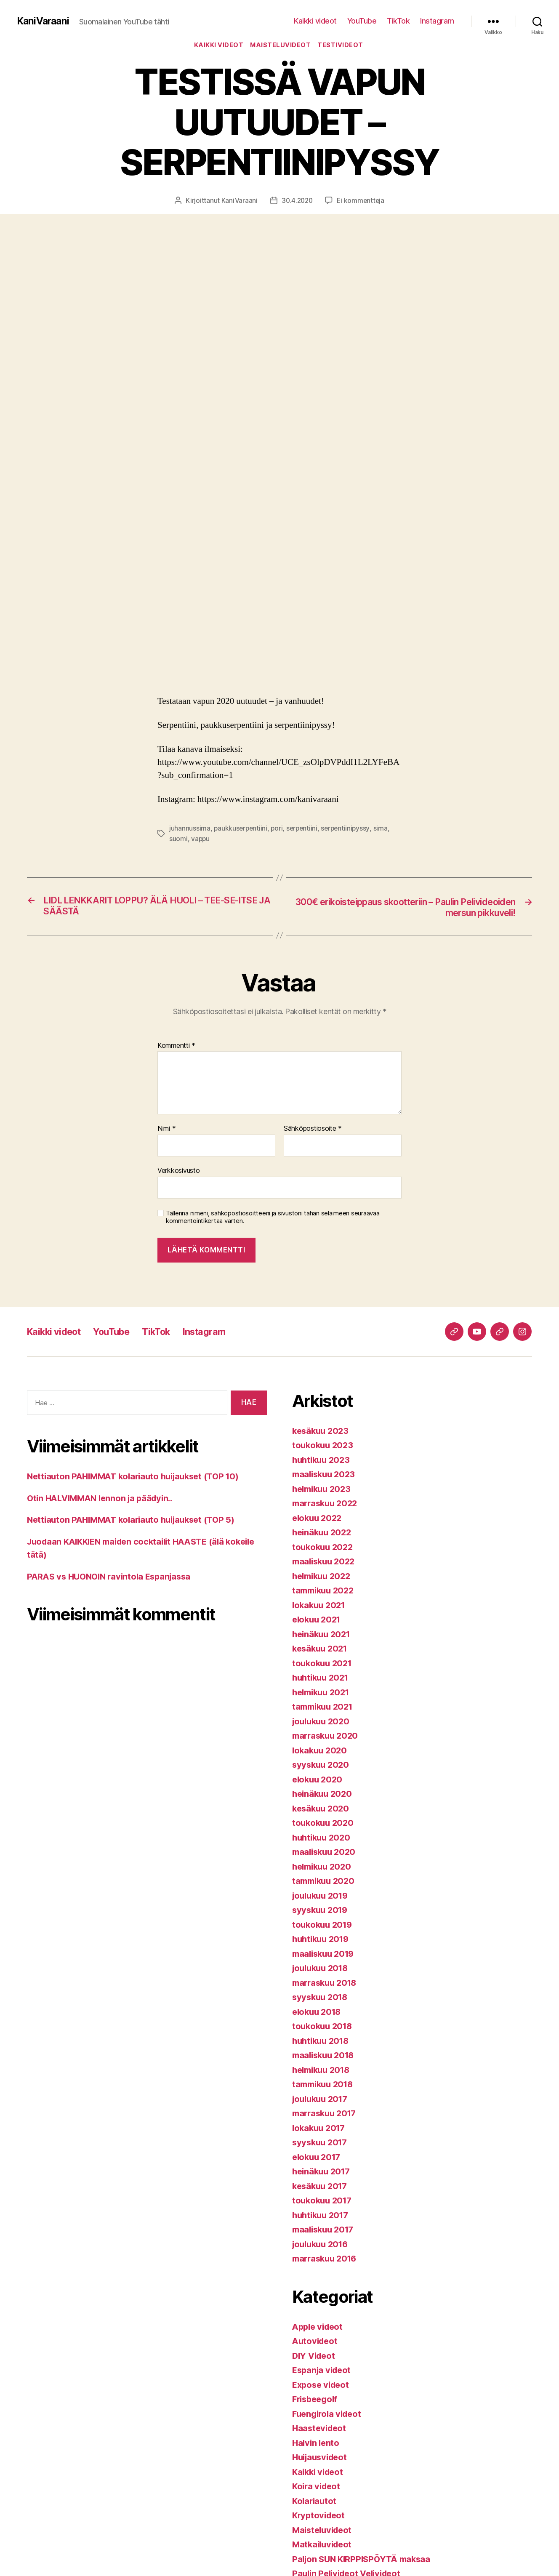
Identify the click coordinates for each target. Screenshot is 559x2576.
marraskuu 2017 (326, 2115)
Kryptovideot (320, 2517)
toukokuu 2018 (324, 2027)
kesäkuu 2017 (321, 2187)
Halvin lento (316, 2444)
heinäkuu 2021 (323, 1635)
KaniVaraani (44, 21)
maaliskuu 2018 (325, 2056)
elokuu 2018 (318, 2013)
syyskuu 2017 (321, 2144)
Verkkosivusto (178, 1171)
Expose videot (322, 2386)
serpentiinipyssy (349, 829)
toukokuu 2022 (324, 1548)
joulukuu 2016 (322, 2245)
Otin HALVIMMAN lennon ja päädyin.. (104, 1499)
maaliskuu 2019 (325, 1955)
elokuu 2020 (318, 1780)
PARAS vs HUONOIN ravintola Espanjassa (113, 1577)
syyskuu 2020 (322, 1766)
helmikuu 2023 (323, 1490)
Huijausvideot (321, 2458)
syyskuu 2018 (321, 1998)
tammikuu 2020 (325, 1882)
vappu (200, 839)
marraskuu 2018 (326, 1984)
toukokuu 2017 (323, 2202)
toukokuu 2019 (324, 1926)
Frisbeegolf (316, 2400)
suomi (178, 839)
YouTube (362, 20)
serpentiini (304, 829)
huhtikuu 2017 (322, 2216)
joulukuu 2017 (322, 2100)
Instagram (437, 20)
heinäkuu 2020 (323, 1795)
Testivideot (343, 46)
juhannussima (189, 829)
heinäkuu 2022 (323, 1534)
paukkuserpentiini (241, 829)
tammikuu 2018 (325, 2086)
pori (278, 829)
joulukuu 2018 (322, 1969)
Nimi (166, 1130)
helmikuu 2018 (323, 2071)
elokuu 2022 (318, 1519)
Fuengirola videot (328, 2415)
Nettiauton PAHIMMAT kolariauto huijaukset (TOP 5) (136, 1521)
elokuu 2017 (318, 2158)
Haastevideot (320, 2429)
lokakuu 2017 (320, 2129)
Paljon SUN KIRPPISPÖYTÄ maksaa (364, 2560)
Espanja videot (323, 2371)
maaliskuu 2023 (325, 1475)
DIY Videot (315, 2357)
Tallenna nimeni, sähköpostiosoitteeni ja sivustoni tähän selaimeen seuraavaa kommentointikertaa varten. (272, 1218)
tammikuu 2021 (324, 1708)
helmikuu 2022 (323, 1577)
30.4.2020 (296, 201)
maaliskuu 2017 (325, 2231)
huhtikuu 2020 (323, 1838)
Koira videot (317, 2488)
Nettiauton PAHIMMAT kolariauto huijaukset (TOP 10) (139, 1478)
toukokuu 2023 (324, 1446)
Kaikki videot (315, 20)
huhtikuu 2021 (322, 1679)
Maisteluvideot (281, 46)
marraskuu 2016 (326, 2260)
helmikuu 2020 (324, 1867)
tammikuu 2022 (325, 1592)
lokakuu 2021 (320, 1606)
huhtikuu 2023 (323, 1461)
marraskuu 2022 (327, 1505)
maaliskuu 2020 (325, 1853)
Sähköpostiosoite (313, 1130)
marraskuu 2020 (327, 1737)
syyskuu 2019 (321, 1911)
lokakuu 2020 (321, 1751)
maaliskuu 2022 (325, 1563)
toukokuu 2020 (324, 1824)
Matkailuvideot (323, 2546)
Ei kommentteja (361, 201)
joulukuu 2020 (323, 1722)
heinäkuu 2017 (323, 2173)
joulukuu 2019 (322, 1896)
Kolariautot (315, 2502)
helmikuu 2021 (323, 1693)
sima (385, 829)
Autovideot (316, 2342)
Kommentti (176, 1047)
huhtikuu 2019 (322, 1940)
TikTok (398, 20)
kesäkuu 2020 (322, 1809)
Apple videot (319, 2328)
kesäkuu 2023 (322, 1432)
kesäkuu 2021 (321, 1650)
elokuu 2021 (318, 1621)
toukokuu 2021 (323, 1664)
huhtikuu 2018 (322, 2042)
